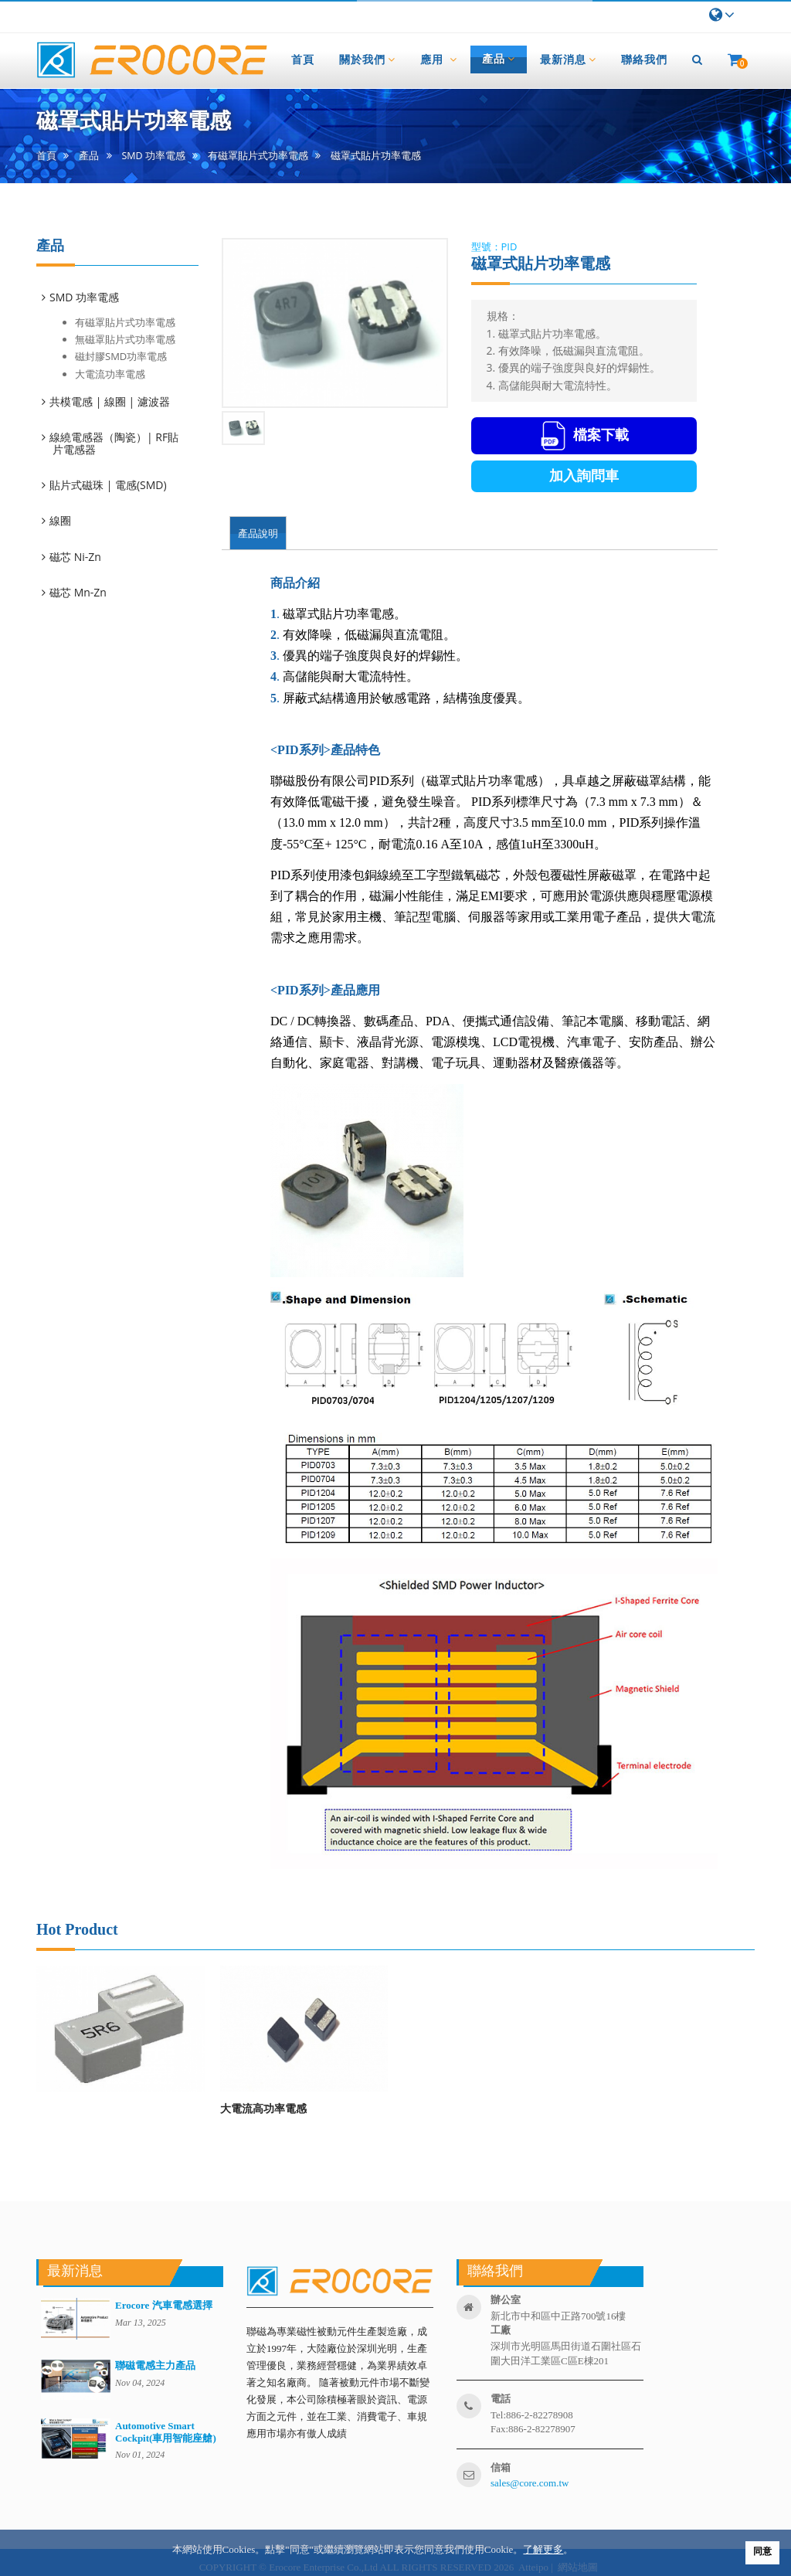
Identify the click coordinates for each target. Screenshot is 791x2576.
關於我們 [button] (367, 59)
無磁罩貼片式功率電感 (125, 339)
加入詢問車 (584, 476)
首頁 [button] (302, 59)
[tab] (125, 297)
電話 (501, 2398)
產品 (89, 155)
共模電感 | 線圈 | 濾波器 (111, 401)
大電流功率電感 (110, 374)
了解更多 (543, 2549)
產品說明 (258, 533)
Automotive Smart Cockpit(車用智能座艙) (165, 2431)
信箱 (501, 2467)
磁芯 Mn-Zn (79, 592)
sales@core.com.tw (530, 2483)
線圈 (61, 520)
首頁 (46, 155)
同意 (762, 2551)
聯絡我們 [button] (644, 59)
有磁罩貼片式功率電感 (258, 155)
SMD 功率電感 (153, 155)
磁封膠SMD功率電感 (121, 356)
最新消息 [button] (568, 59)
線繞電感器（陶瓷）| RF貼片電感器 (115, 443)
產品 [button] (498, 59)
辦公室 (506, 2300)
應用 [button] (438, 59)
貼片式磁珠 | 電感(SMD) (109, 484)
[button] (698, 59)
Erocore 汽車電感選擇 (163, 2305)
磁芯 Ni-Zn (76, 556)
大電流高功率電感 (263, 2108)
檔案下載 (583, 435)
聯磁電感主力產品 (155, 2365)
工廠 (501, 2330)
